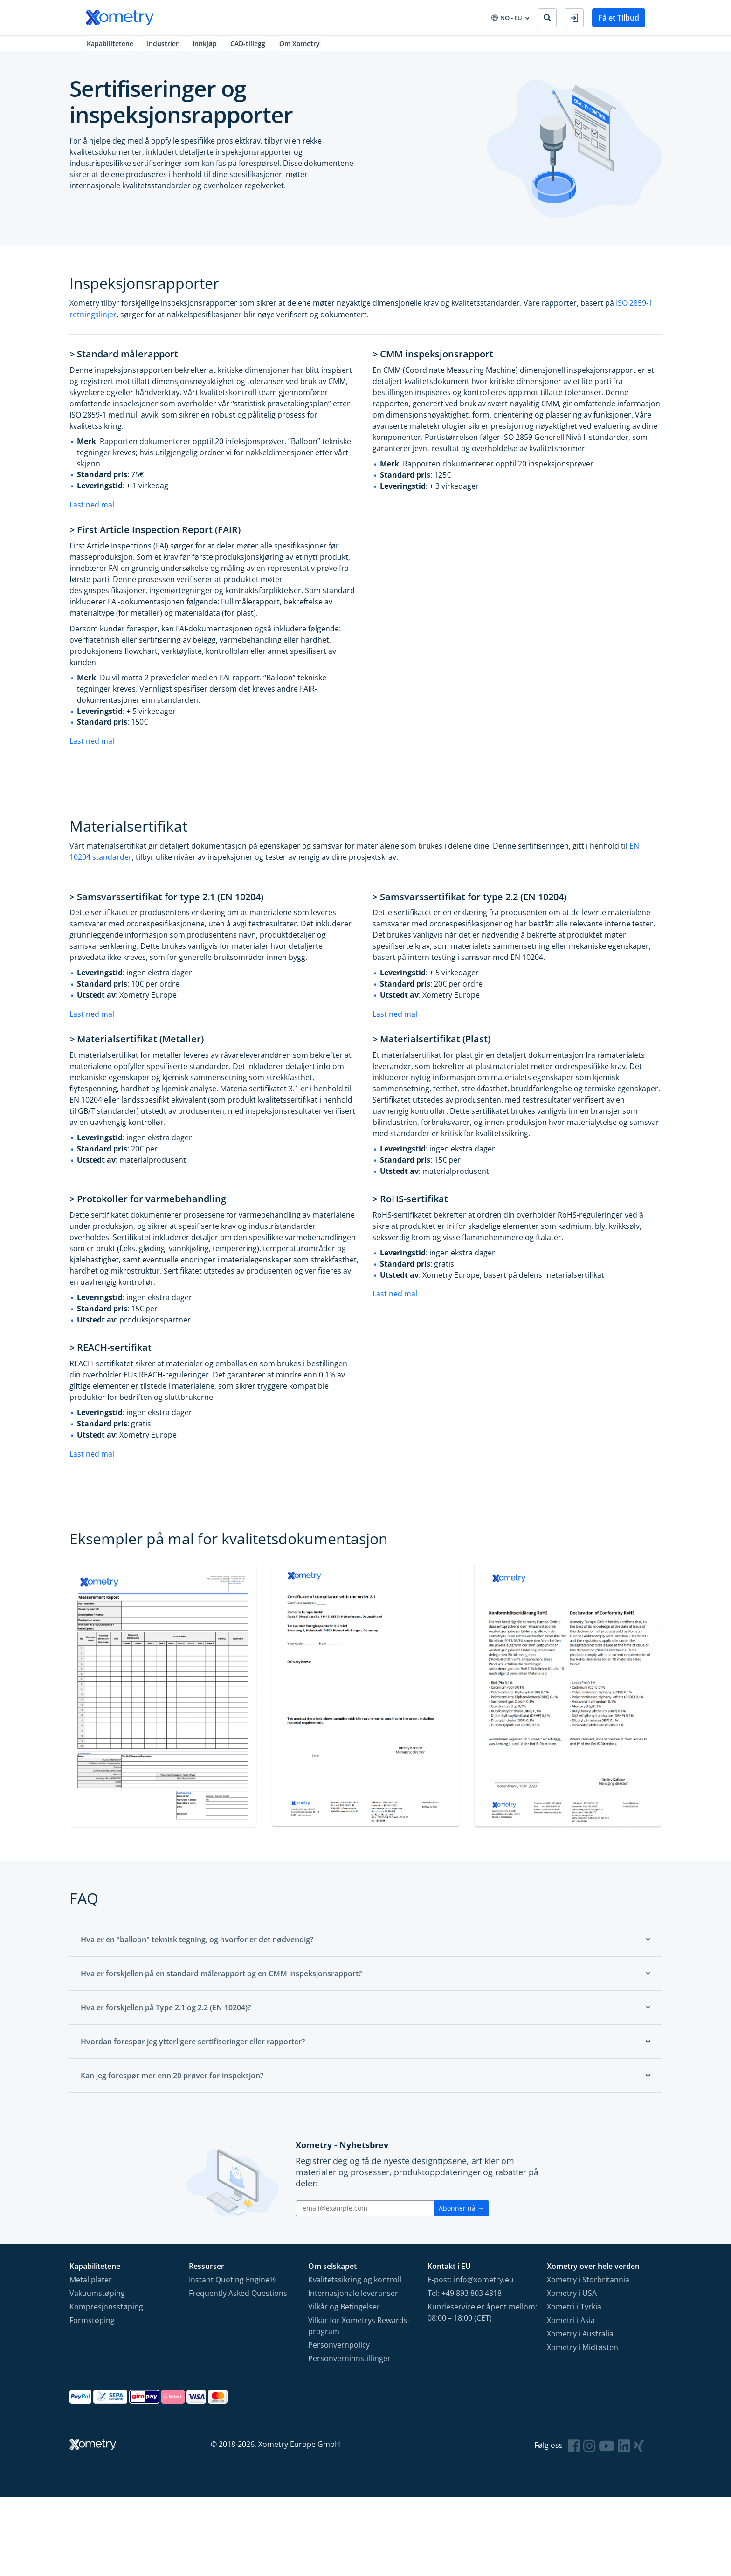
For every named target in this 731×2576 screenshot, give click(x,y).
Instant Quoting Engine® (232, 2285)
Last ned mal (91, 509)
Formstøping (92, 2326)
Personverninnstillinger (349, 2364)
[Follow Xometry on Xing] (639, 2451)
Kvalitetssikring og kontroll (354, 2285)
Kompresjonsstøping (106, 2312)
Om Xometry (303, 45)
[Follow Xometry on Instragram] (589, 2451)
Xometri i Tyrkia (574, 2312)
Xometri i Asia (571, 2326)
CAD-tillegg (250, 45)
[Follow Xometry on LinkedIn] (624, 2451)
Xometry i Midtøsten (582, 2353)
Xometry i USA (572, 2299)
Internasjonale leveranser (353, 2299)
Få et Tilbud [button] (618, 18)
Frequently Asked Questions (238, 2299)
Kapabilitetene (109, 45)
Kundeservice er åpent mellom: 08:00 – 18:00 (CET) (482, 2318)
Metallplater (90, 2285)
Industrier (163, 45)
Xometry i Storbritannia (588, 2285)
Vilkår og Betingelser (344, 2312)
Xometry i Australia (580, 2339)
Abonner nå (461, 2213)
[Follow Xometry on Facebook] (574, 2451)
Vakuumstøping (97, 2299)
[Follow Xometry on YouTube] (606, 2451)
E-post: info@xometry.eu (471, 2285)
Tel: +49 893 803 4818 (465, 2299)
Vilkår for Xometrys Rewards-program (359, 2331)
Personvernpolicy (339, 2350)
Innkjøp (206, 45)
